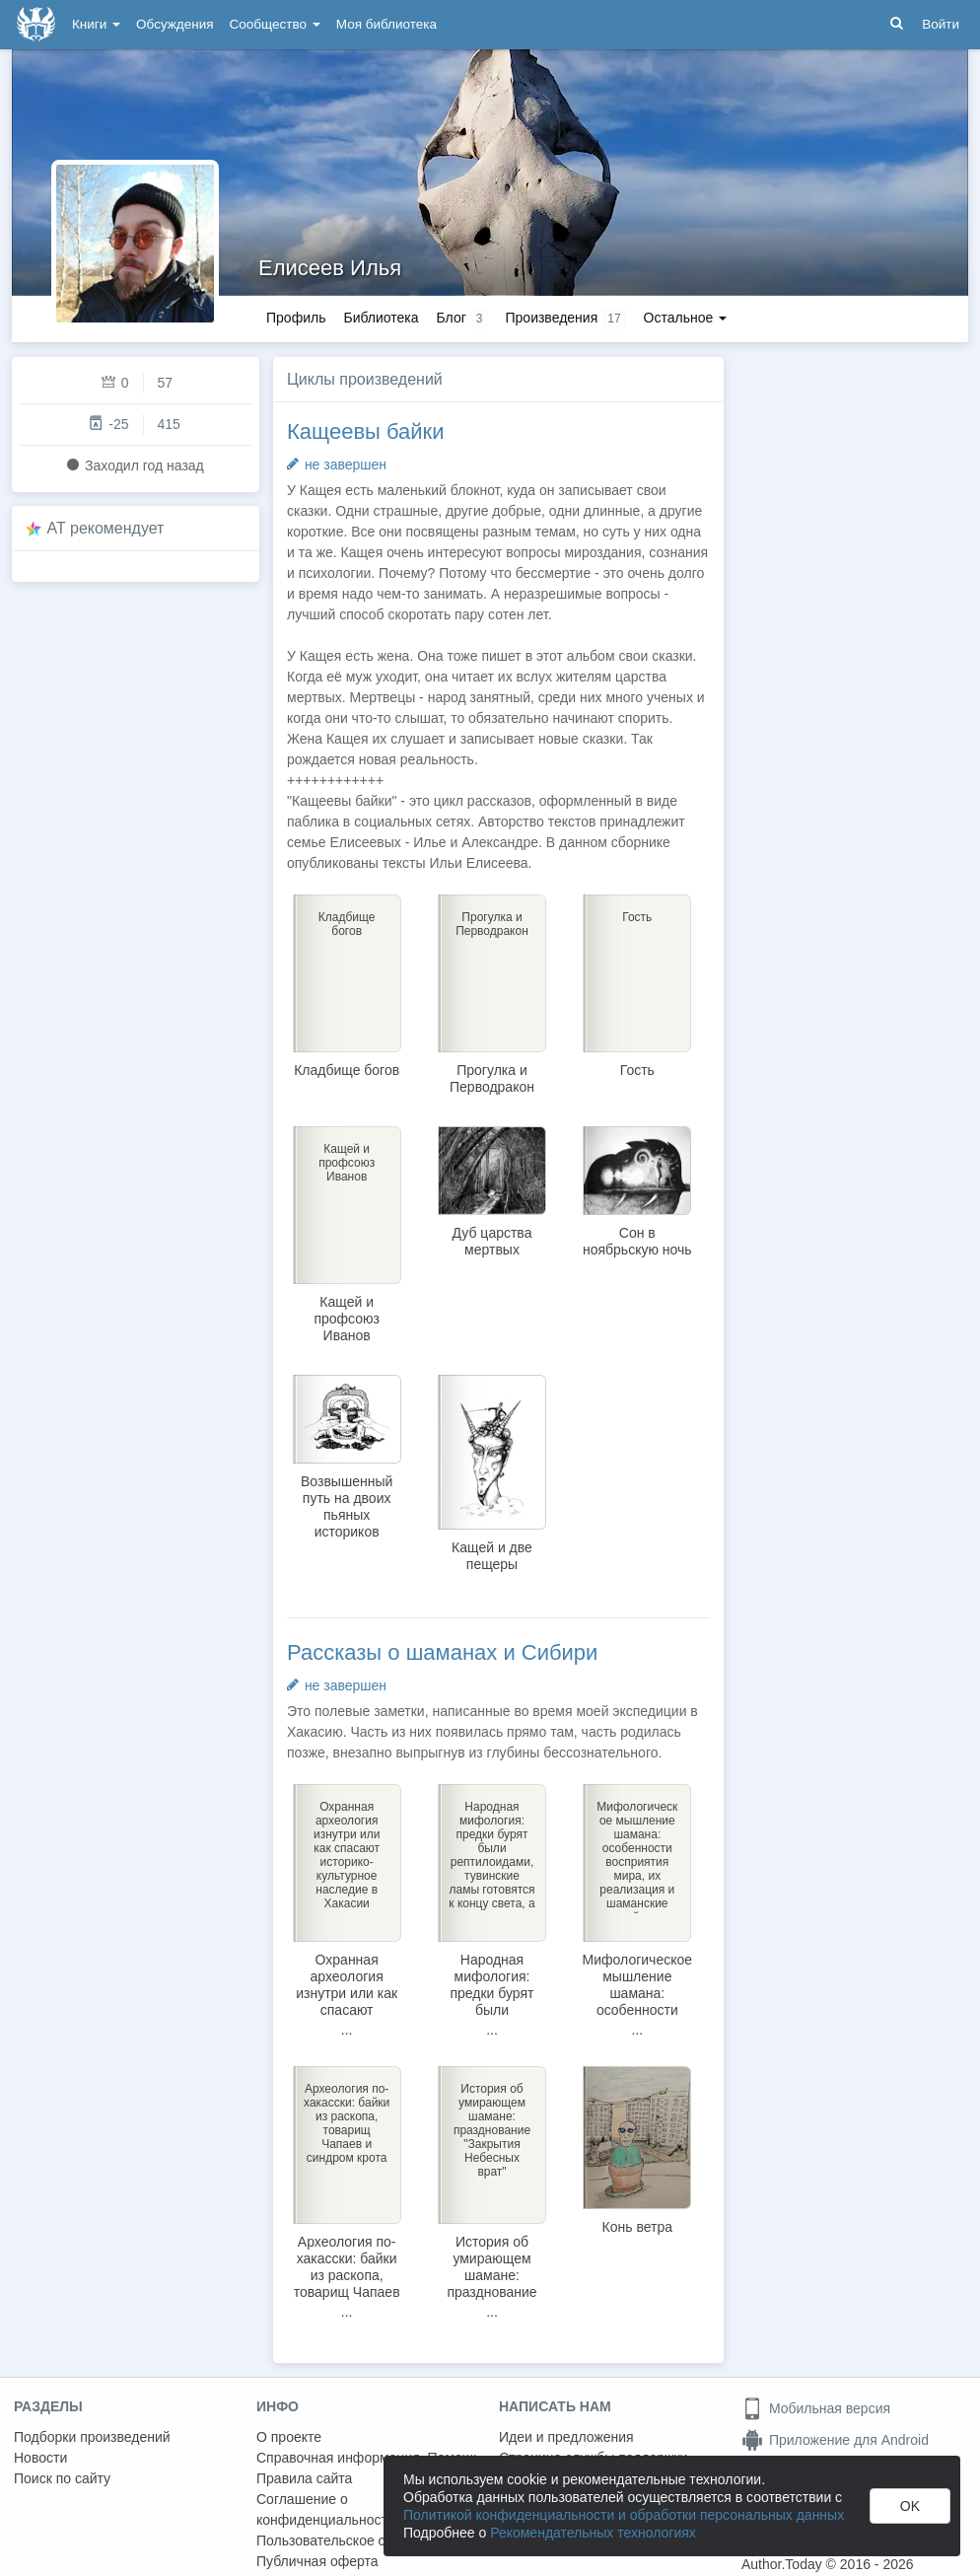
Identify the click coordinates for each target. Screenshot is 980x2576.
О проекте (288, 2437)
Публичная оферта (317, 2561)
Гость (637, 1070)
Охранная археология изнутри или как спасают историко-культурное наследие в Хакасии (346, 2018)
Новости (40, 2458)
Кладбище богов (346, 1070)
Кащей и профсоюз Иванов (347, 1318)
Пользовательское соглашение (355, 2540)
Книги (96, 24)
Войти (940, 24)
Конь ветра (637, 2227)
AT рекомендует (106, 528)
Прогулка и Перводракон (492, 1078)
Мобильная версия (815, 2408)
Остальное (686, 317)
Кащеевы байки (366, 431)
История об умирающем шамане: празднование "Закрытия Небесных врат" (491, 2283)
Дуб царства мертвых (492, 1241)
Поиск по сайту (62, 2478)
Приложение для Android (835, 2440)
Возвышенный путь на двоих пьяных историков (346, 1506)
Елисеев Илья (329, 267)
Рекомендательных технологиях (593, 2532)
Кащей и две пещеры (492, 1555)
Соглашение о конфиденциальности (325, 2509)
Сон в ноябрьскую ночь (637, 1241)
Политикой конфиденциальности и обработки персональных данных (623, 2515)
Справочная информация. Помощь (368, 2458)
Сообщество (275, 24)
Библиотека (380, 317)
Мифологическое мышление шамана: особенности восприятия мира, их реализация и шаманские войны (637, 2027)
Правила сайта (304, 2478)
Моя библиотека (386, 24)
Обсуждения (174, 24)
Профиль (295, 317)
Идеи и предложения (566, 2437)
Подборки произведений (92, 2437)
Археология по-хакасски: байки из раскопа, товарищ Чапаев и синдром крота (347, 2275)
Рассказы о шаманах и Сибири (442, 1652)
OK (910, 2506)
